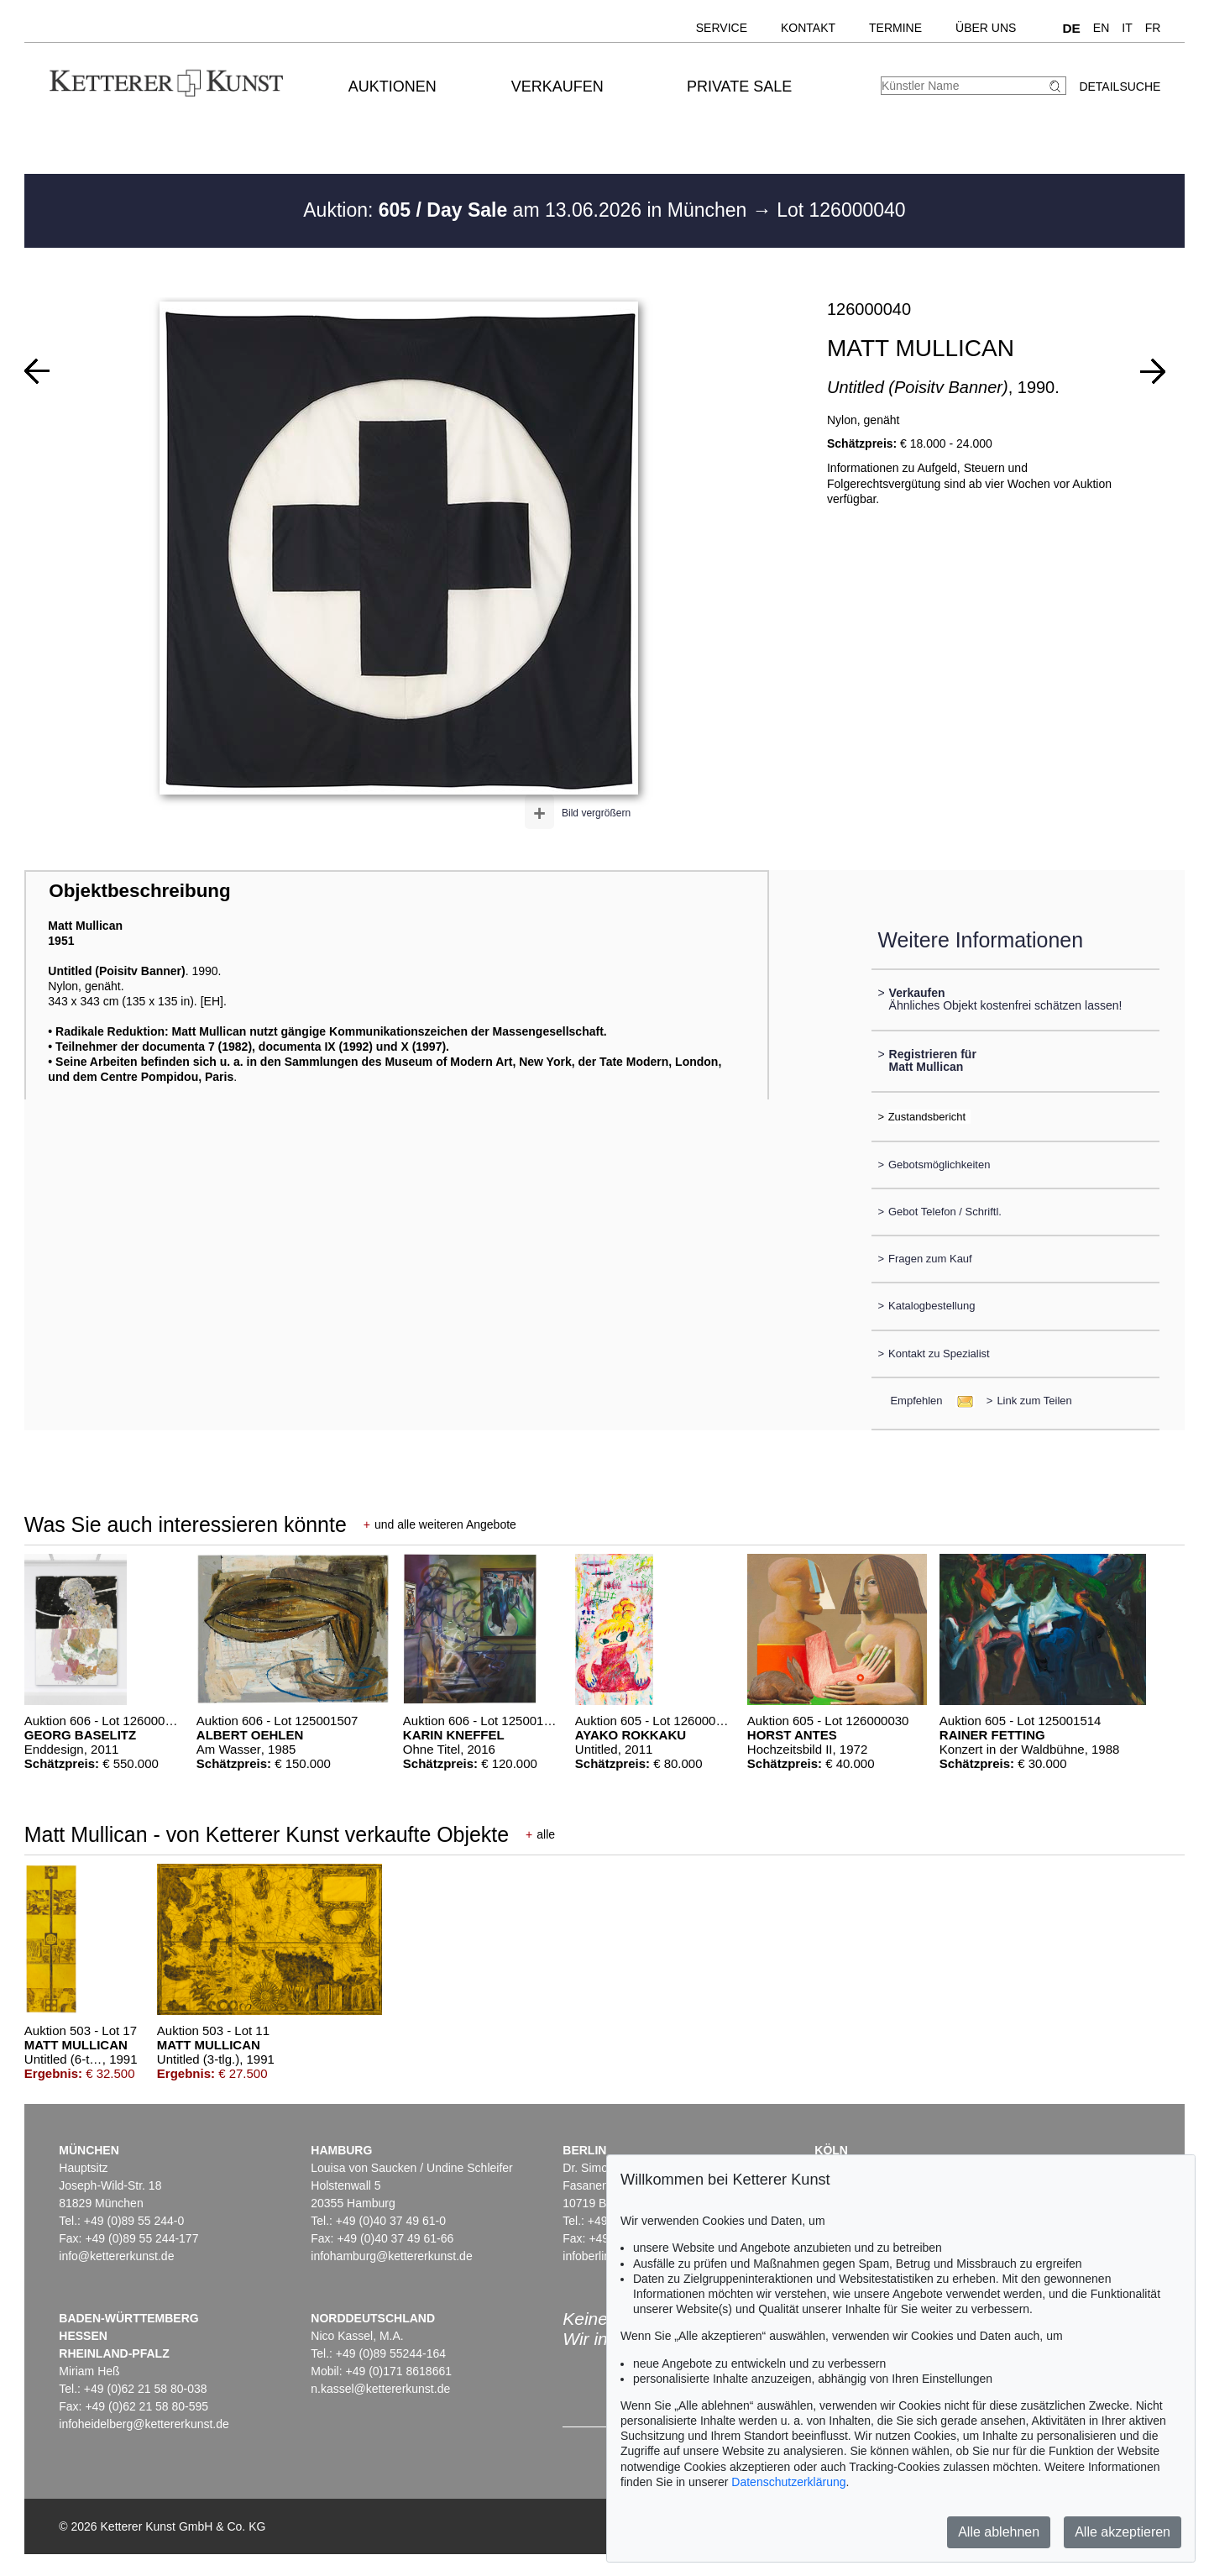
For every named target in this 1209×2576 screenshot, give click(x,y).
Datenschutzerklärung (788, 2482)
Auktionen (392, 86)
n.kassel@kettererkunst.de (380, 2388)
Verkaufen (557, 86)
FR (1153, 27)
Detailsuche (1119, 86)
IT (1127, 27)
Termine (895, 27)
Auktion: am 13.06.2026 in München (527, 210)
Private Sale (739, 86)
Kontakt (808, 27)
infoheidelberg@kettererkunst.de (144, 2424)
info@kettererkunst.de (116, 2256)
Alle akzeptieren (1122, 2532)
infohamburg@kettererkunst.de (391, 2256)
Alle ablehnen (998, 2532)
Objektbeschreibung (139, 890)
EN (1101, 27)
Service (721, 27)
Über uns (985, 27)
